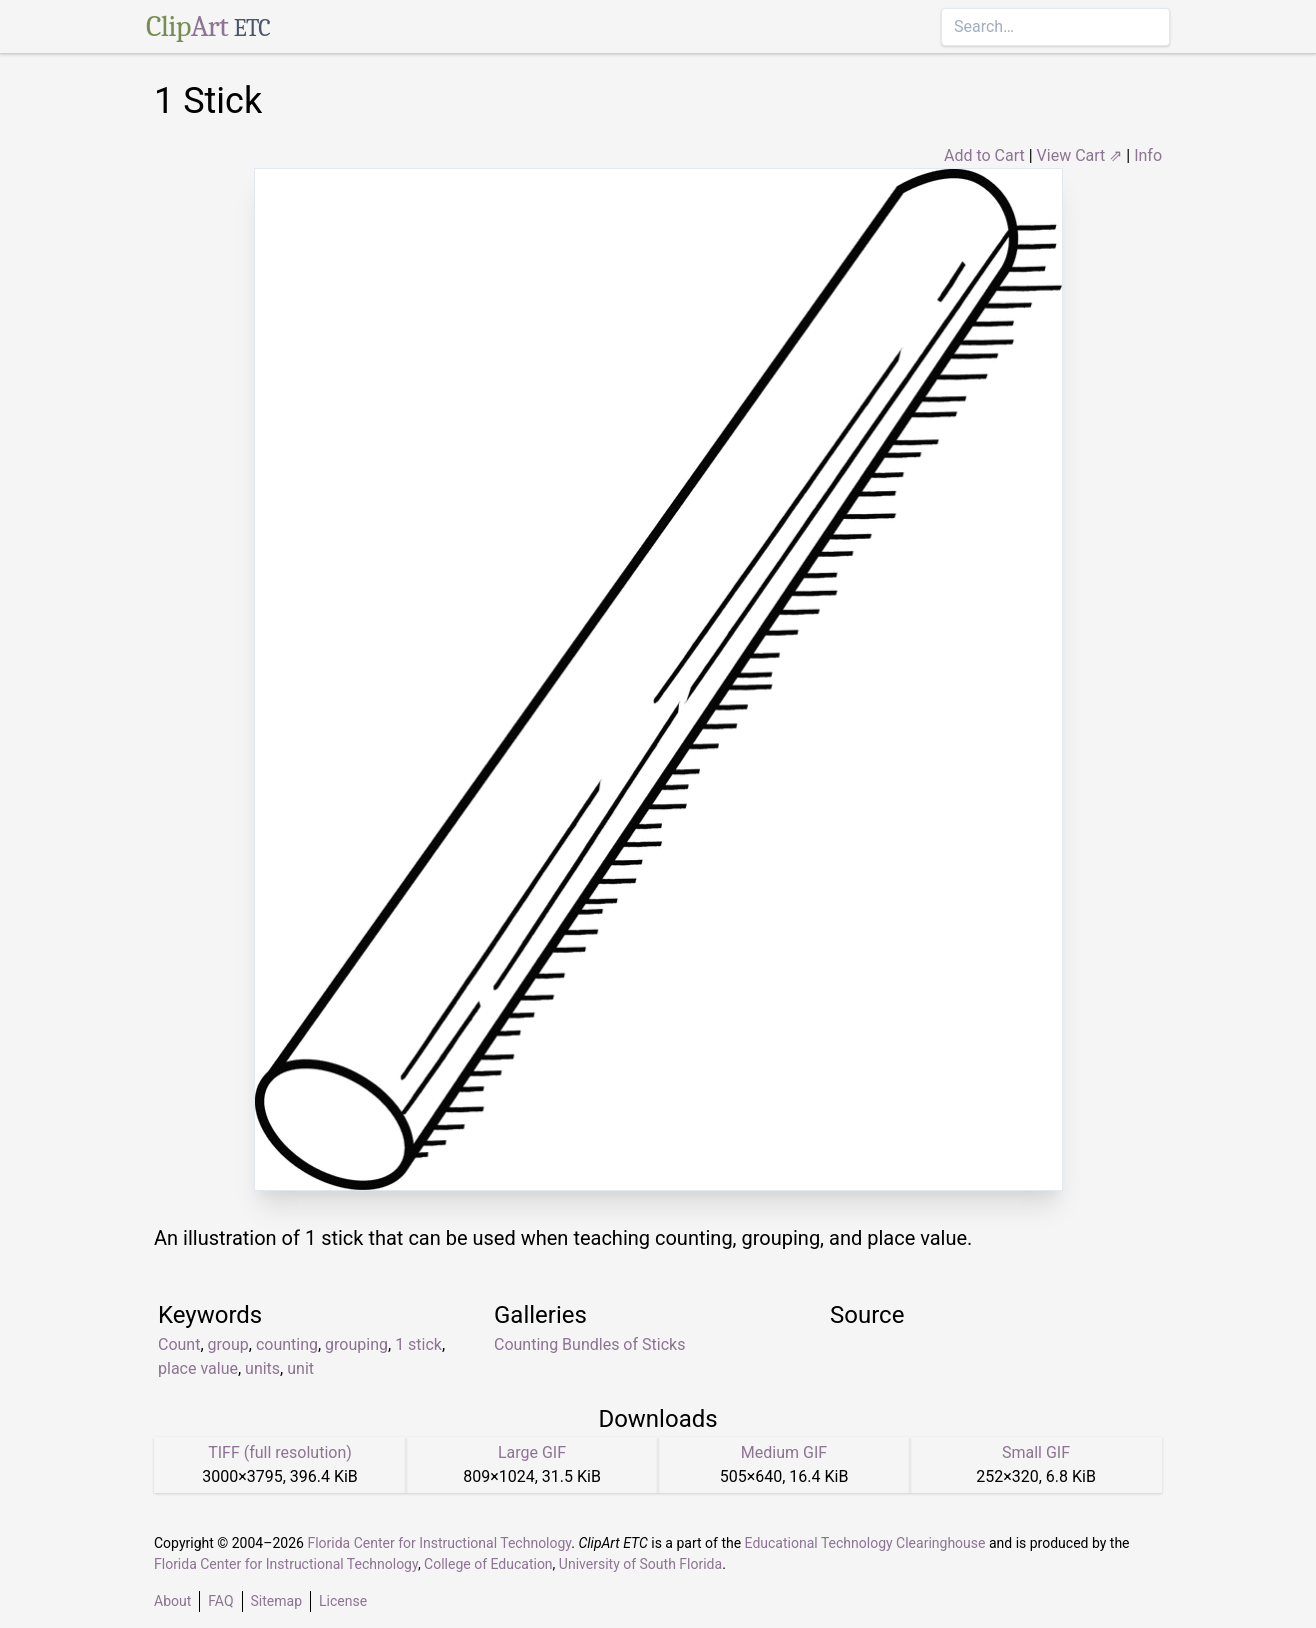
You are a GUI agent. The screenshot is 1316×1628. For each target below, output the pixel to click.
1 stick (418, 1344)
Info (1148, 155)
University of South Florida (640, 1564)
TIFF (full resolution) (280, 1452)
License (343, 1601)
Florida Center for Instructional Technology (439, 1543)
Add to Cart (984, 155)
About (172, 1601)
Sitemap (276, 1601)
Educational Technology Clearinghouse (865, 1543)
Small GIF (1036, 1452)
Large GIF (532, 1452)
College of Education (488, 1564)
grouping (356, 1344)
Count (179, 1344)
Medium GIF (784, 1452)
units (262, 1368)
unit (300, 1368)
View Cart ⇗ (1080, 155)
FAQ (220, 1601)
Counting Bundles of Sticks (589, 1344)
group (228, 1344)
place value (198, 1368)
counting (287, 1344)
